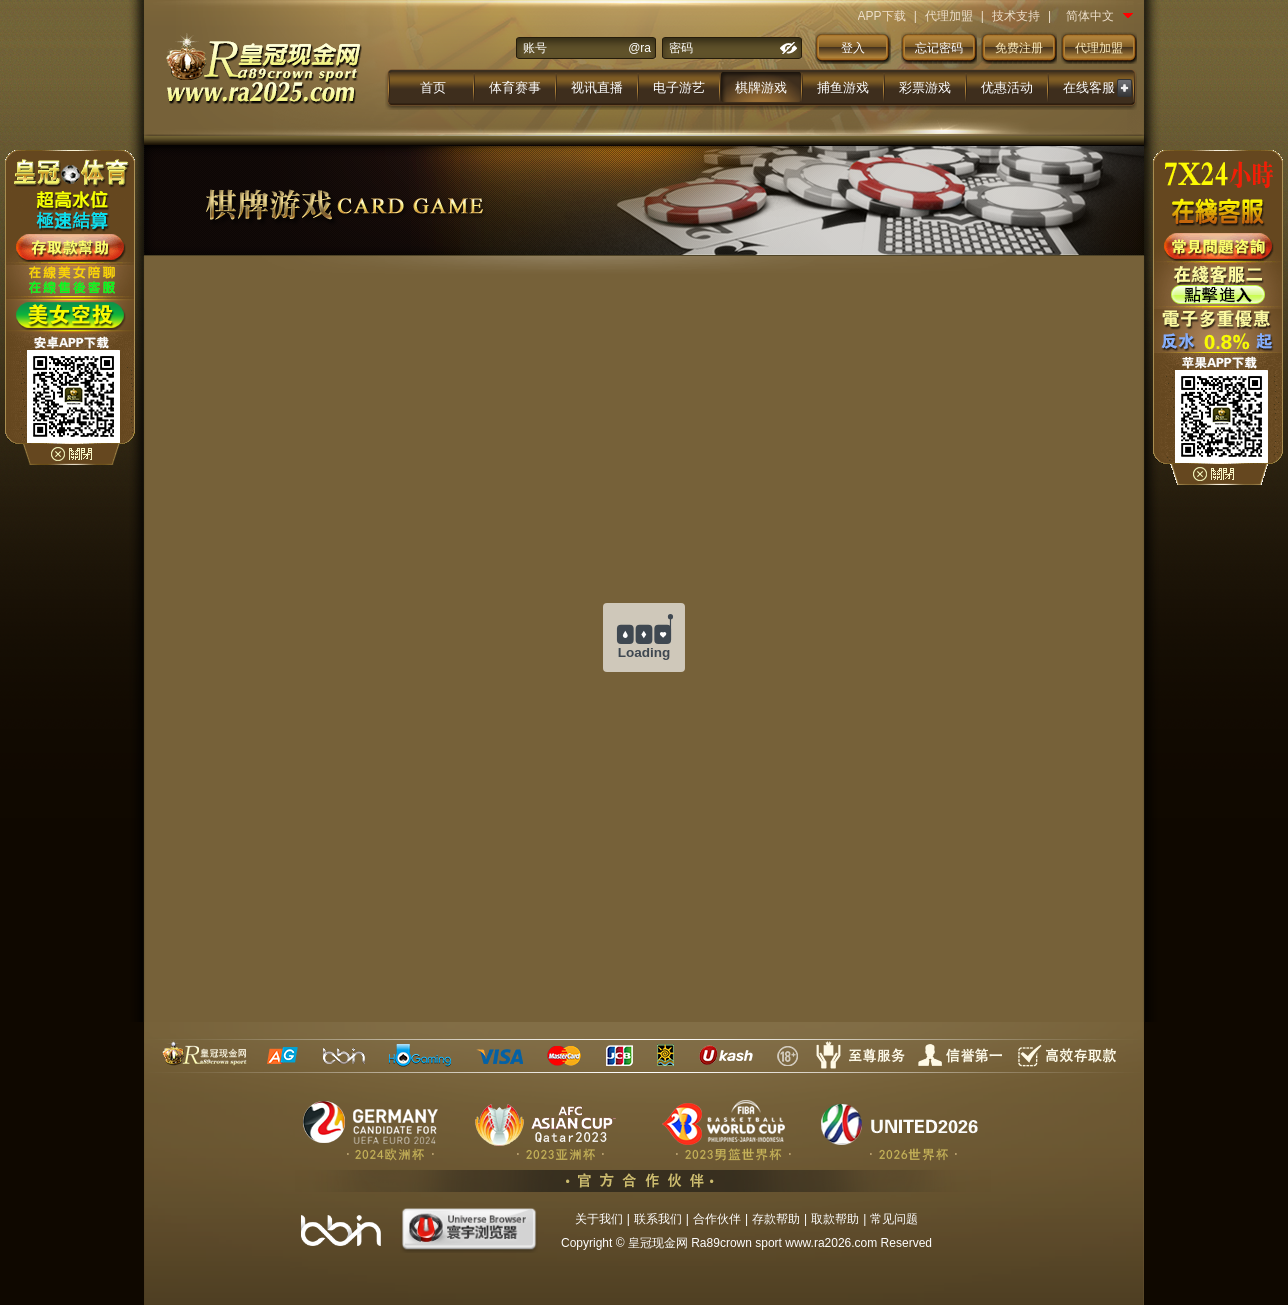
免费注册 (1019, 48)
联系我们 (658, 1219)
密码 (681, 48)
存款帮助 (776, 1219)
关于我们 (599, 1219)
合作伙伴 (717, 1219)
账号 (535, 48)
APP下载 (882, 16)
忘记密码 (939, 48)
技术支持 (1016, 16)
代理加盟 (949, 16)
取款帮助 (835, 1219)
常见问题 (894, 1219)
